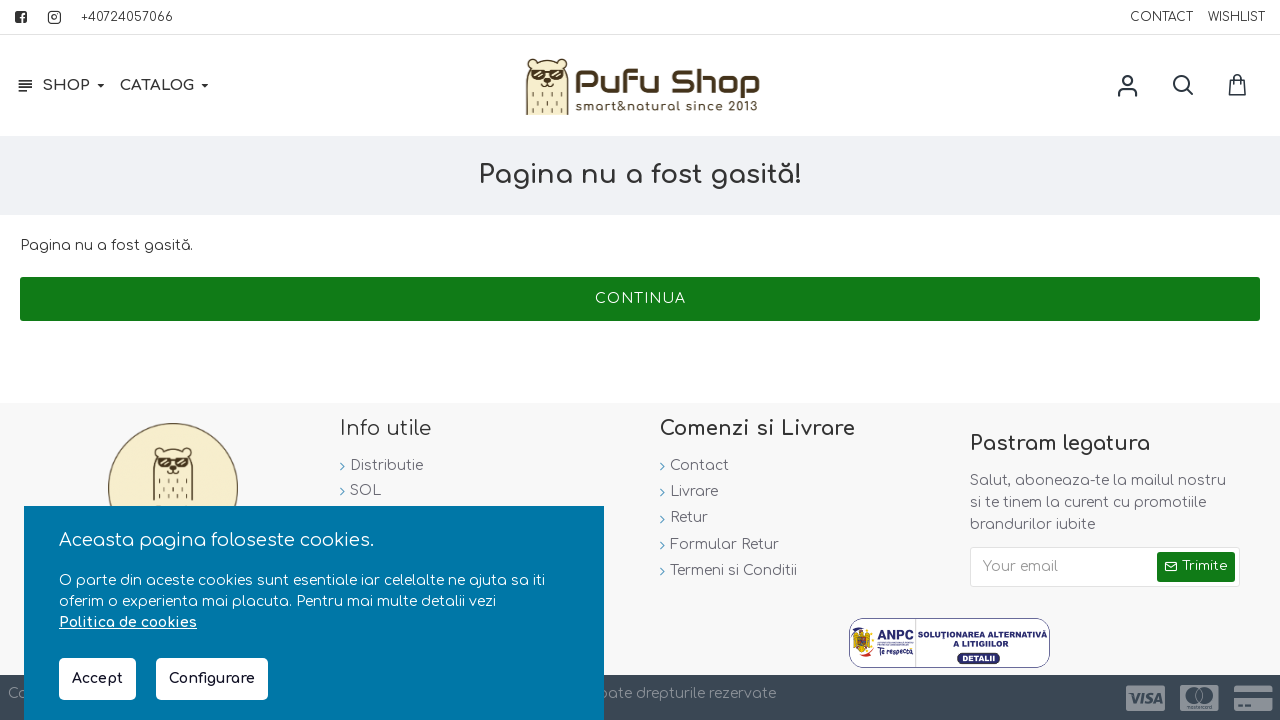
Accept (97, 678)
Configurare (212, 678)
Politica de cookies (128, 622)
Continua (640, 298)
